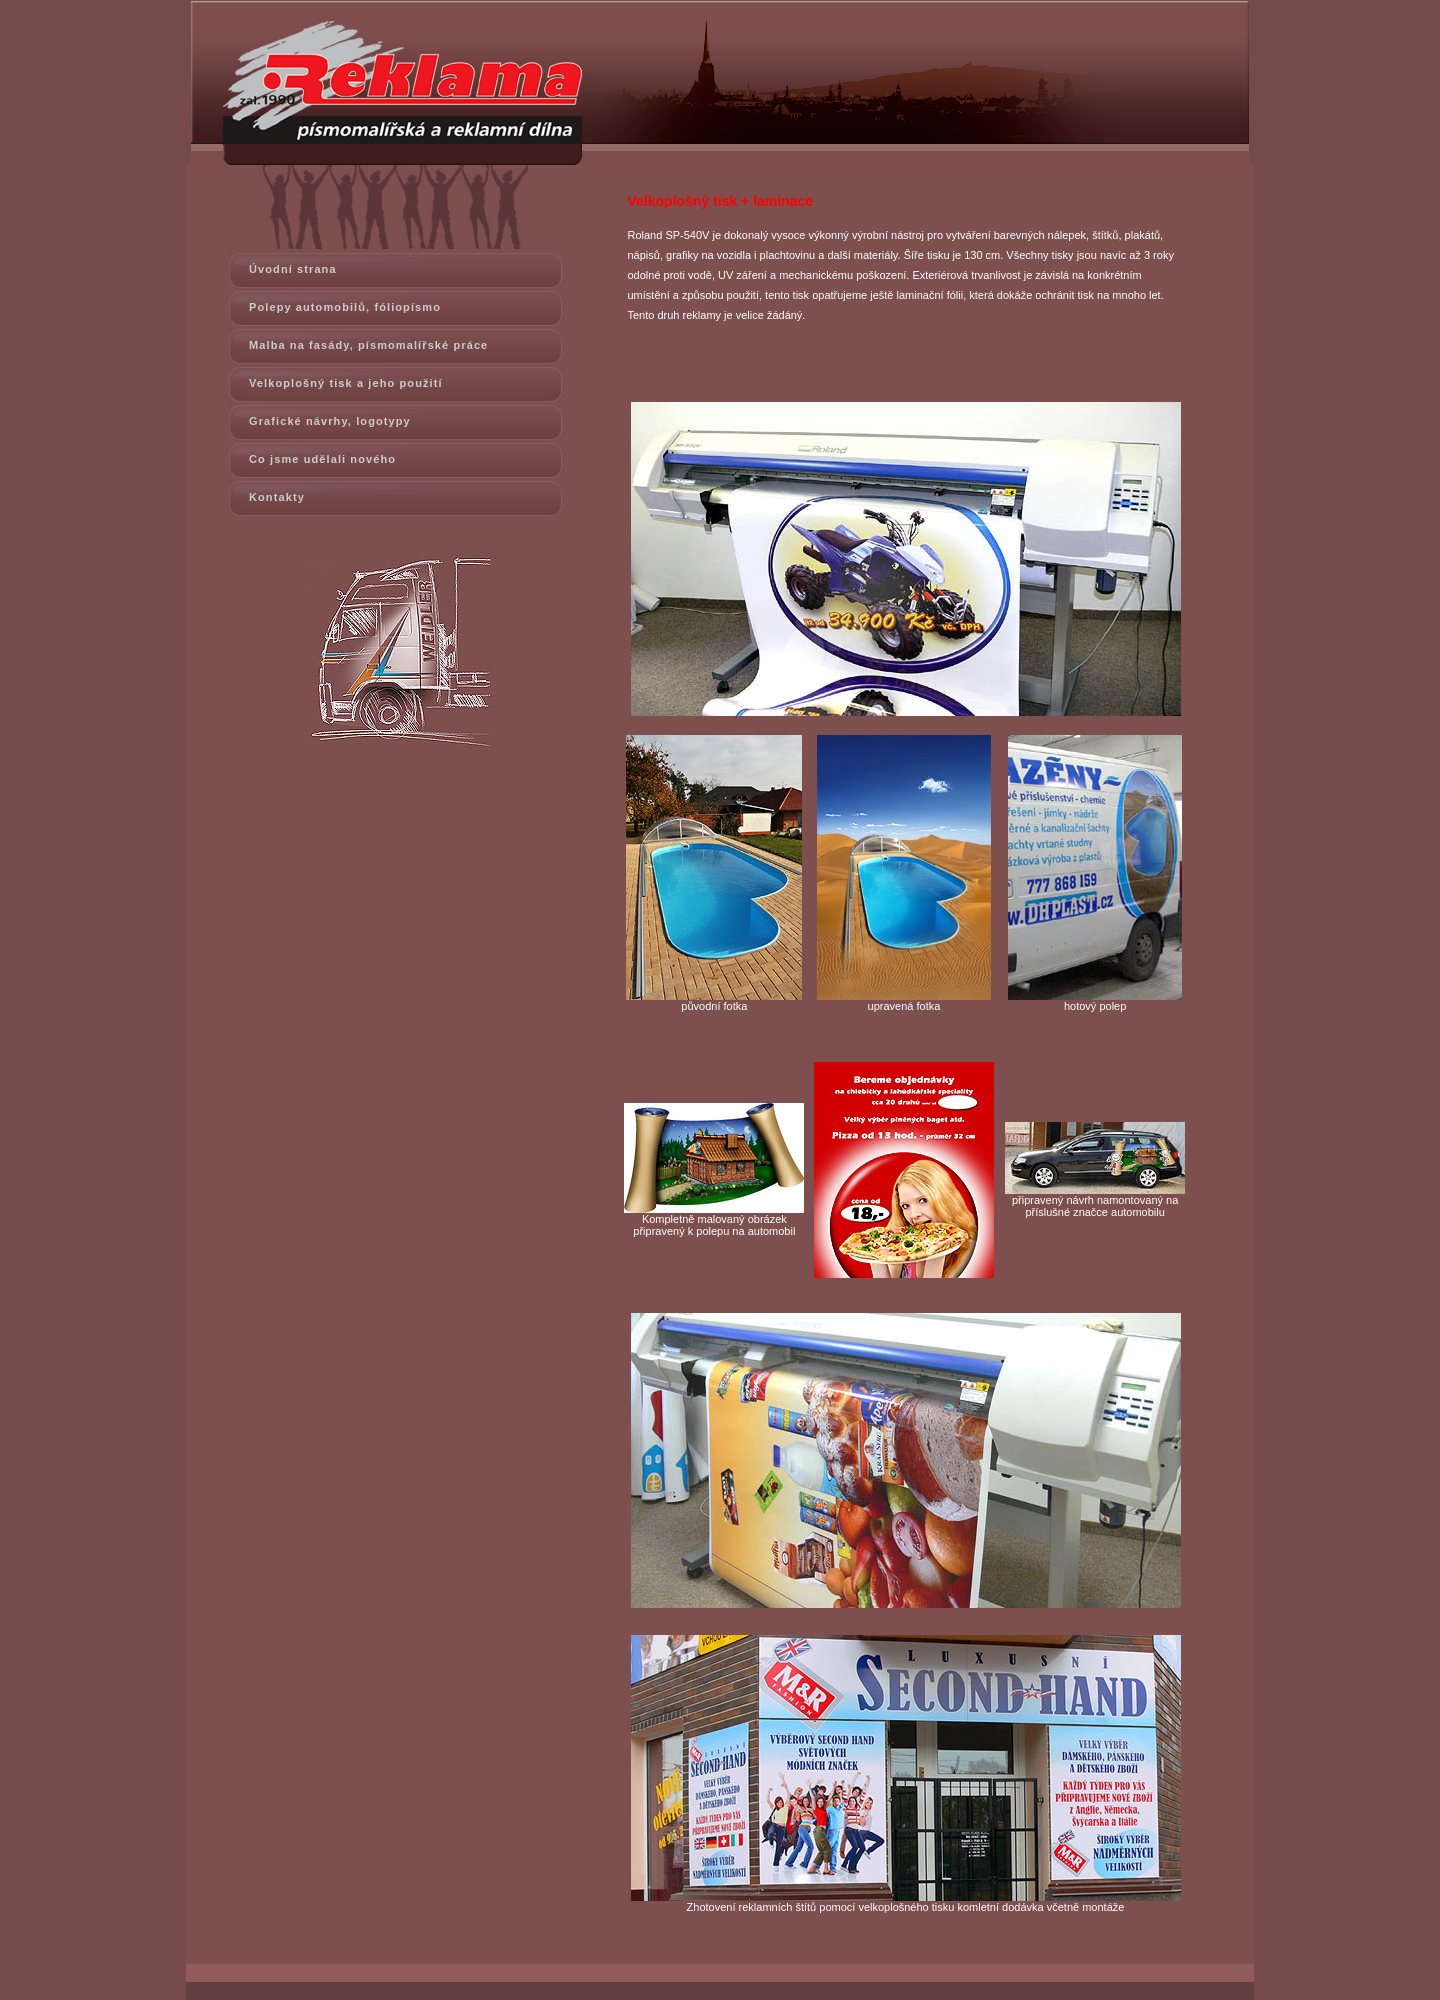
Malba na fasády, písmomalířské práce (368, 345)
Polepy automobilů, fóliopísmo (345, 307)
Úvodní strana (293, 269)
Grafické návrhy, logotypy (330, 421)
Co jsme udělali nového (322, 459)
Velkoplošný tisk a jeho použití (346, 383)
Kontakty (277, 497)
